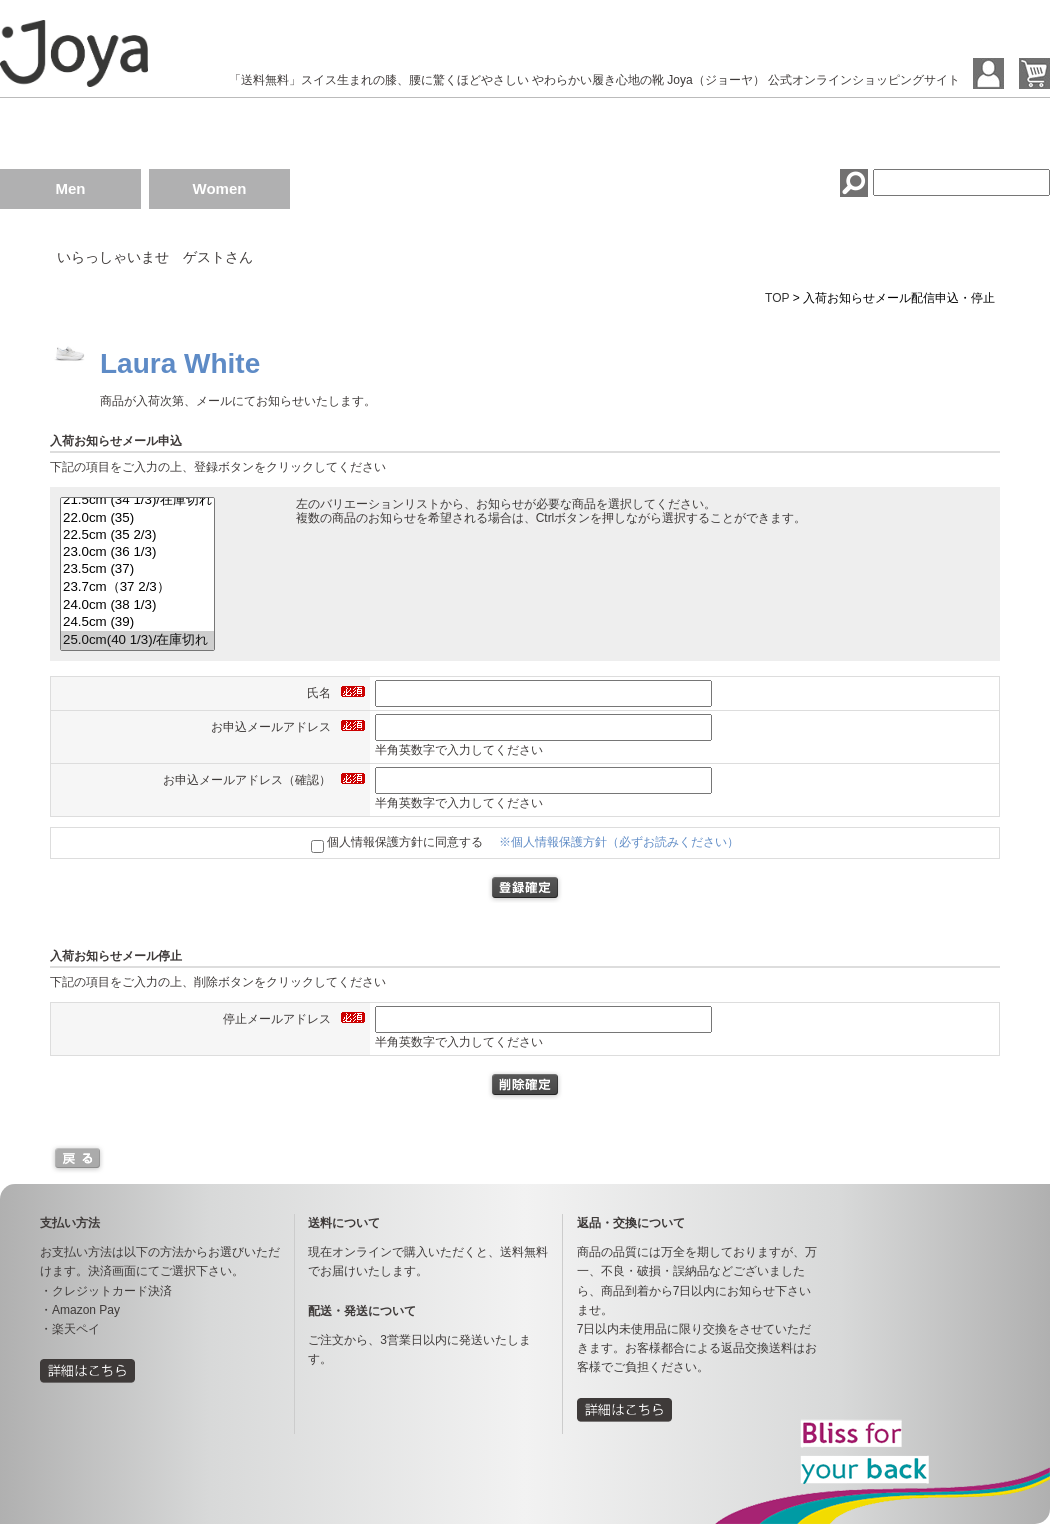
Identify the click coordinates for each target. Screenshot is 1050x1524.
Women (220, 188)
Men (71, 188)
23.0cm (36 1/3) (137, 552)
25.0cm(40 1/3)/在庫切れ (137, 640)
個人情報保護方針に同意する (397, 842)
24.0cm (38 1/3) (137, 605)
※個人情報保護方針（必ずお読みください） (619, 842)
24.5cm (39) (137, 622)
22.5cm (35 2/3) (137, 535)
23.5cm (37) (137, 569)
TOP (777, 298)
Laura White (180, 363)
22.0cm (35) (137, 518)
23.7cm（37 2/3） (137, 587)
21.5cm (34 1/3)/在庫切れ (137, 500)
